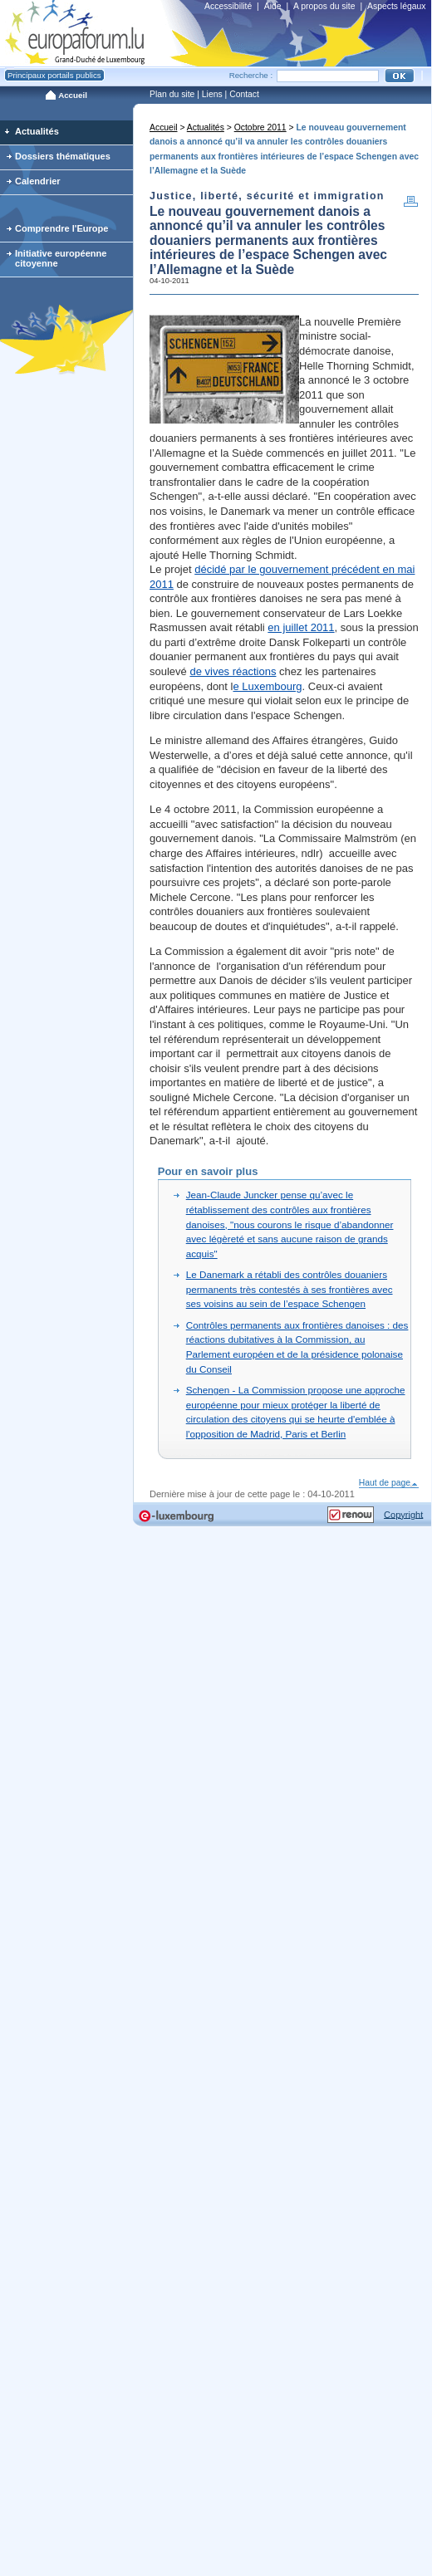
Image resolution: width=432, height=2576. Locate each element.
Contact (244, 94)
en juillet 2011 (301, 627)
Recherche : (251, 75)
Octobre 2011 (260, 127)
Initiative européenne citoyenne (61, 258)
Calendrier (38, 181)
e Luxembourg (267, 686)
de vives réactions (232, 671)
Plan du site (172, 94)
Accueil (164, 127)
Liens (212, 94)
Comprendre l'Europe (62, 228)
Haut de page (389, 1482)
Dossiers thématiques (62, 156)
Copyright (403, 1514)
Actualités (205, 127)
